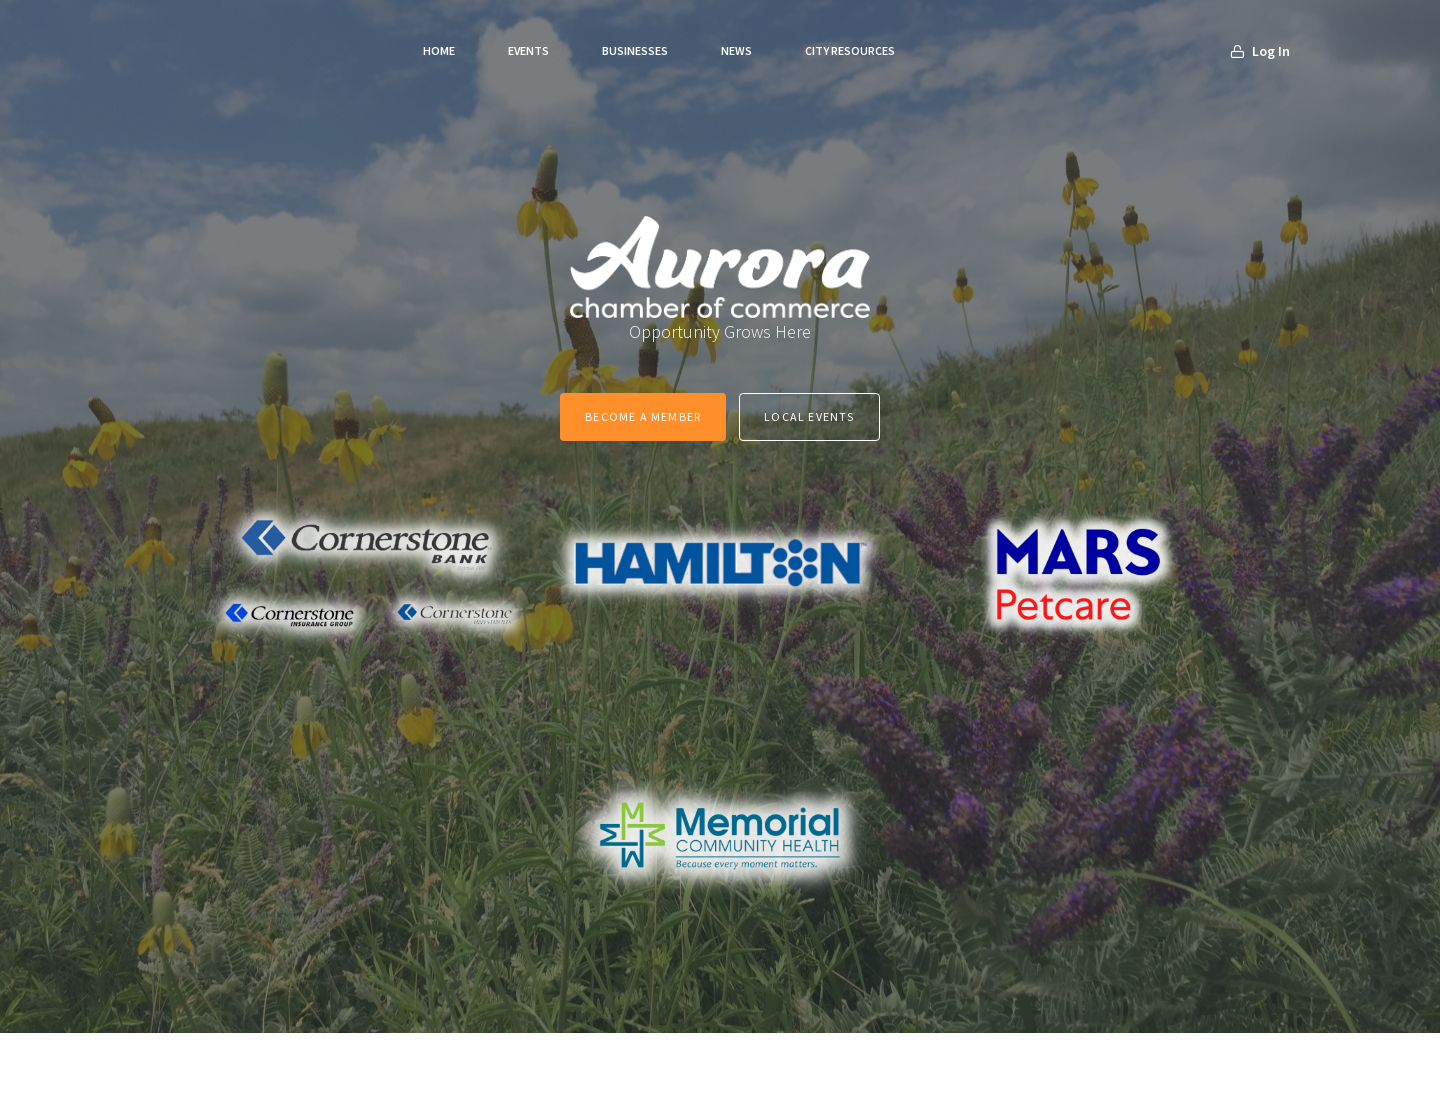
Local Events (809, 416)
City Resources (850, 50)
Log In (1260, 51)
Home (439, 50)
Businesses (635, 50)
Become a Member (643, 416)
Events (528, 50)
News (736, 50)
